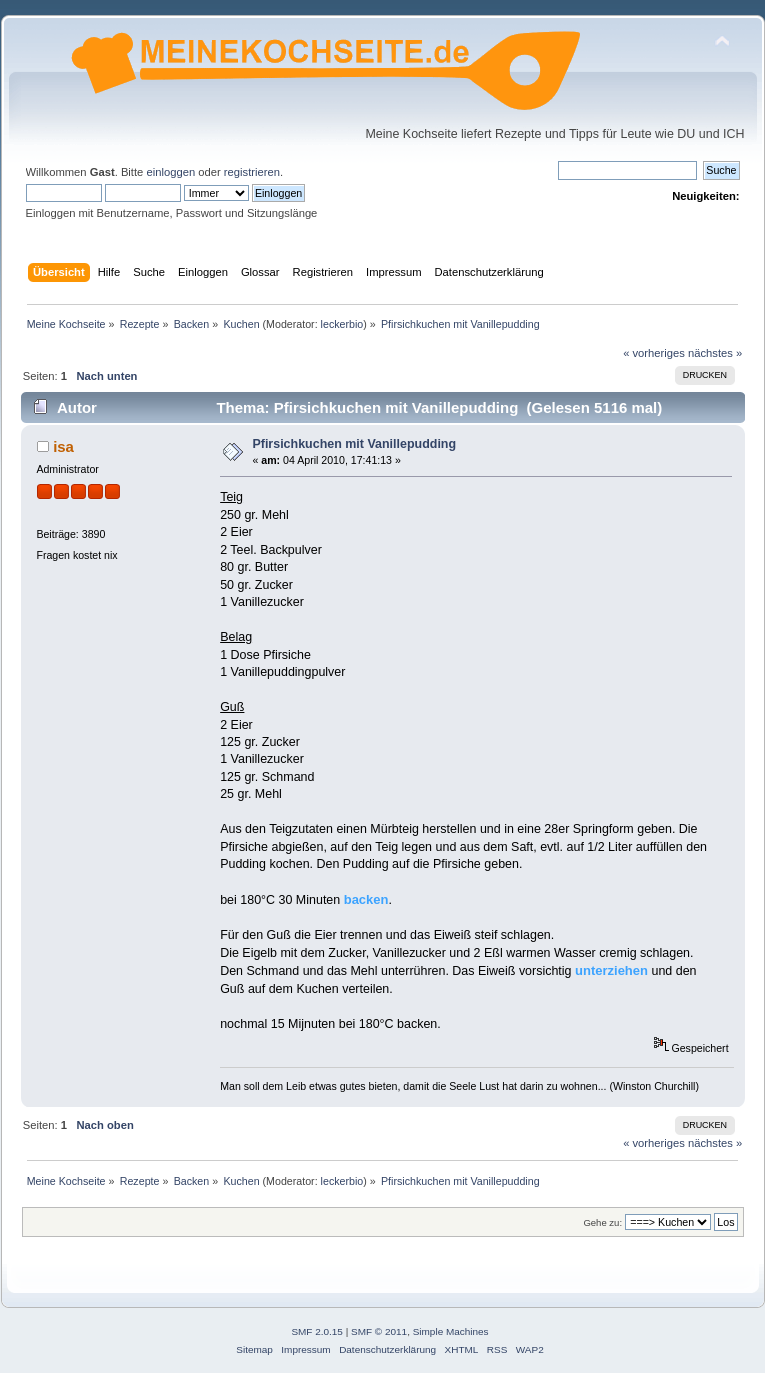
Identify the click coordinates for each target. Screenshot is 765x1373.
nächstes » (715, 353)
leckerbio (342, 324)
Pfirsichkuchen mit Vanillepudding (354, 444)
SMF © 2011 (379, 1331)
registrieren (252, 172)
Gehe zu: (602, 1222)
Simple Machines (451, 1331)
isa (63, 446)
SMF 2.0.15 (317, 1331)
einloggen (170, 172)
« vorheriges (654, 353)
